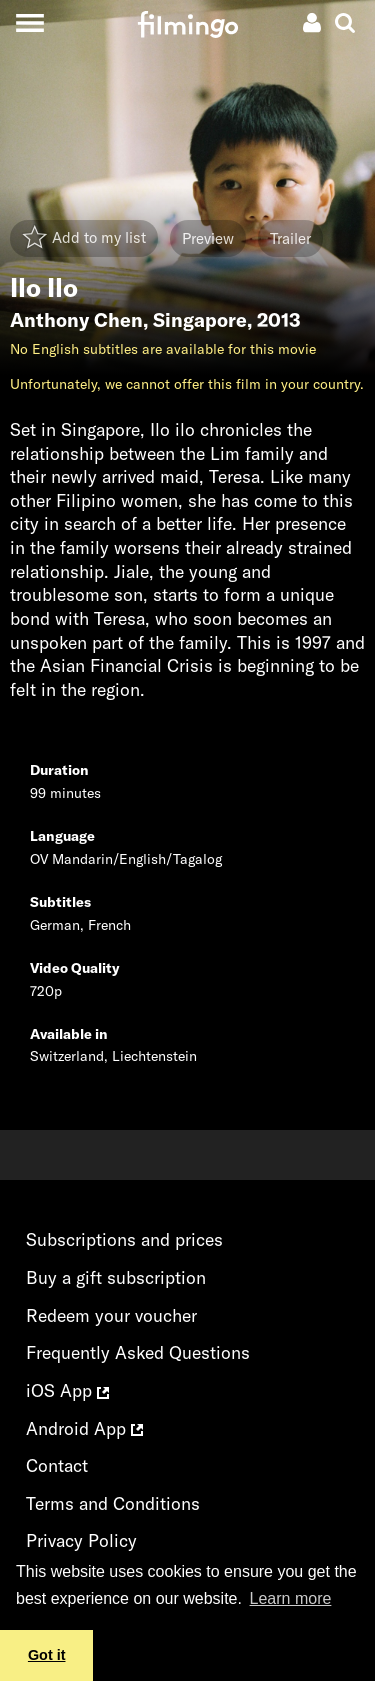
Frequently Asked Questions (138, 1352)
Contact (57, 1465)
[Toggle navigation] (29, 22)
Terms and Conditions (113, 1503)
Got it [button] (47, 1655)
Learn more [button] (291, 1598)
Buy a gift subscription (116, 1277)
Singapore (200, 320)
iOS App (67, 1390)
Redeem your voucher (111, 1315)
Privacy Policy (81, 1540)
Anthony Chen (76, 320)
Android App (84, 1428)
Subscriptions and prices (124, 1239)
